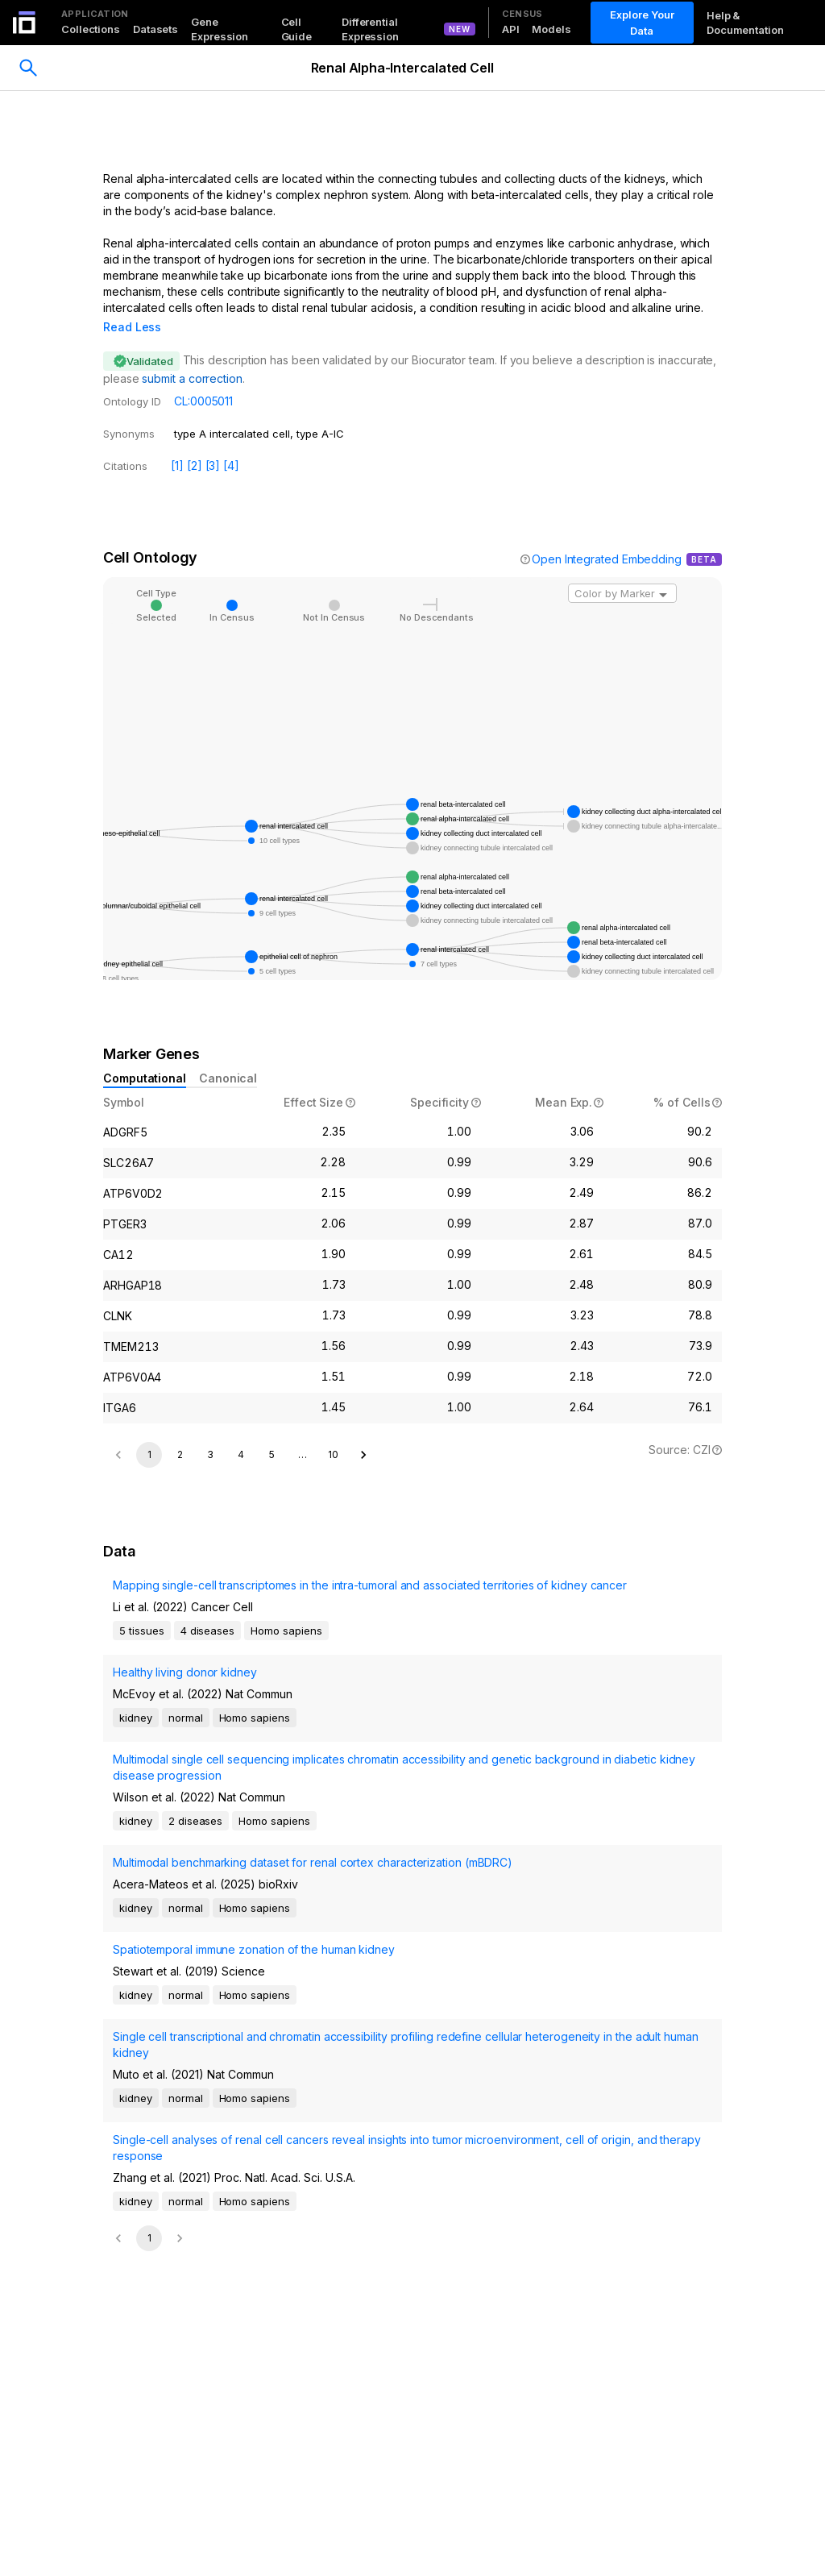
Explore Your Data (642, 22)
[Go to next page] (363, 1706)
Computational (144, 1055)
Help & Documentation (745, 22)
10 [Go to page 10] (333, 1706)
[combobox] (622, 570)
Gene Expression (219, 29)
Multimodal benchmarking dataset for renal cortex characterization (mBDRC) (312, 2114)
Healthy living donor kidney (185, 1923)
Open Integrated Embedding (607, 536)
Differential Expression (370, 29)
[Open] (663, 572)
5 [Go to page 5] (272, 1706)
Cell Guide (297, 29)
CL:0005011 (203, 378)
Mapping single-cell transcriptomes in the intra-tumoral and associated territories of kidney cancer (370, 1836)
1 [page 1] (149, 1706)
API (511, 29)
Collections (90, 29)
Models (551, 29)
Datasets (155, 29)
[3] (213, 443)
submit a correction (192, 356)
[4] (231, 443)
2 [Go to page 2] (180, 1706)
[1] (177, 443)
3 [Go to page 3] (210, 1706)
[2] (194, 443)
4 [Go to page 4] (241, 1706)
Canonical (228, 1055)
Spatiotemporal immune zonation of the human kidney (254, 2201)
